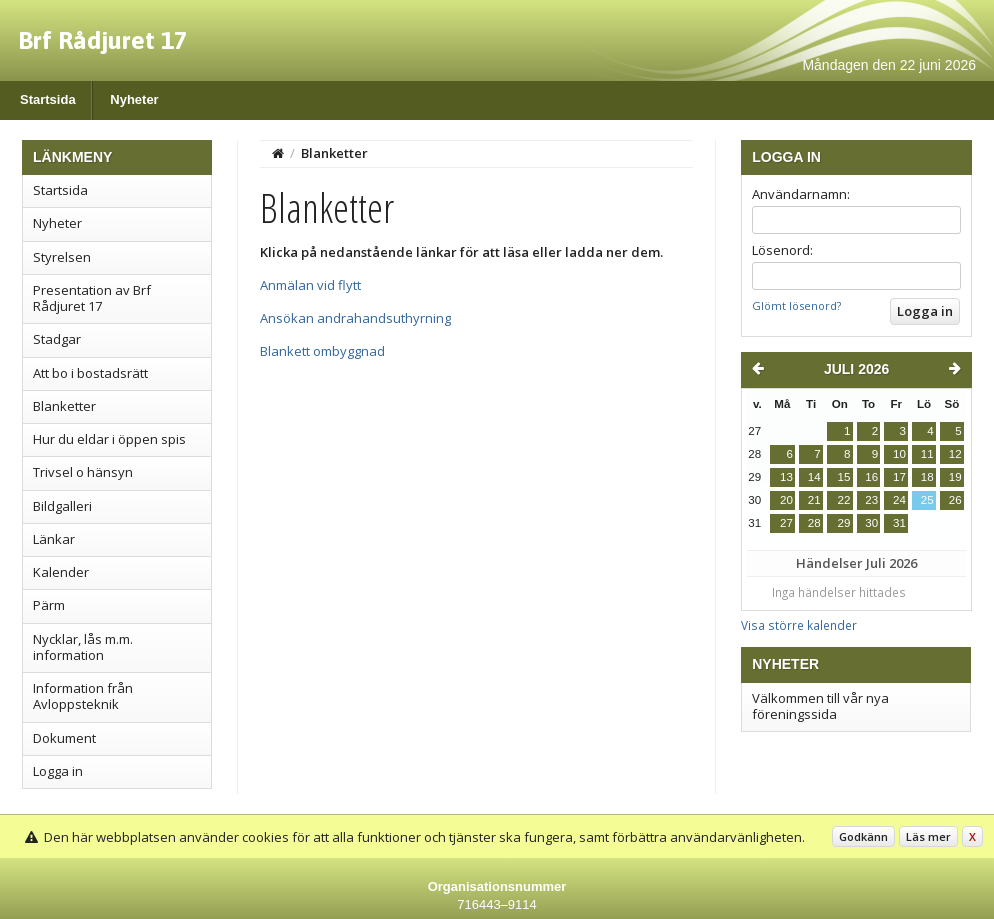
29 (843, 523)
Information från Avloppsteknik (83, 696)
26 (955, 500)
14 (814, 477)
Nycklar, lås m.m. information (83, 647)
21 (814, 500)
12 (955, 454)
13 (786, 477)
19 (955, 477)
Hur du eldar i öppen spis (109, 439)
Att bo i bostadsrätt (90, 373)
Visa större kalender (799, 625)
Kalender (61, 572)
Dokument (64, 738)
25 (927, 500)
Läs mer (928, 836)
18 (927, 477)
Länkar (54, 539)
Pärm (49, 605)
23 (871, 500)
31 (899, 523)
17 (899, 477)
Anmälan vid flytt (310, 285)
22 (843, 500)
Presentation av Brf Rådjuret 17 (92, 298)
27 (786, 523)
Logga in (58, 771)
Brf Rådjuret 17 (102, 40)
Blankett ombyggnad (322, 351)
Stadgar (57, 339)
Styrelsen (62, 257)
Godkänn (863, 836)
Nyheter (134, 99)
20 (786, 500)
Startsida (48, 99)
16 (871, 477)
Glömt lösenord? (796, 305)
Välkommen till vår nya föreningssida (820, 706)
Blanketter (64, 406)
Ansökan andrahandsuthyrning (355, 318)
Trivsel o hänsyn (83, 472)
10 (899, 454)
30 (871, 523)
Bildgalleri (62, 506)
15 (843, 477)
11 (927, 454)
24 (899, 500)
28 (814, 523)
